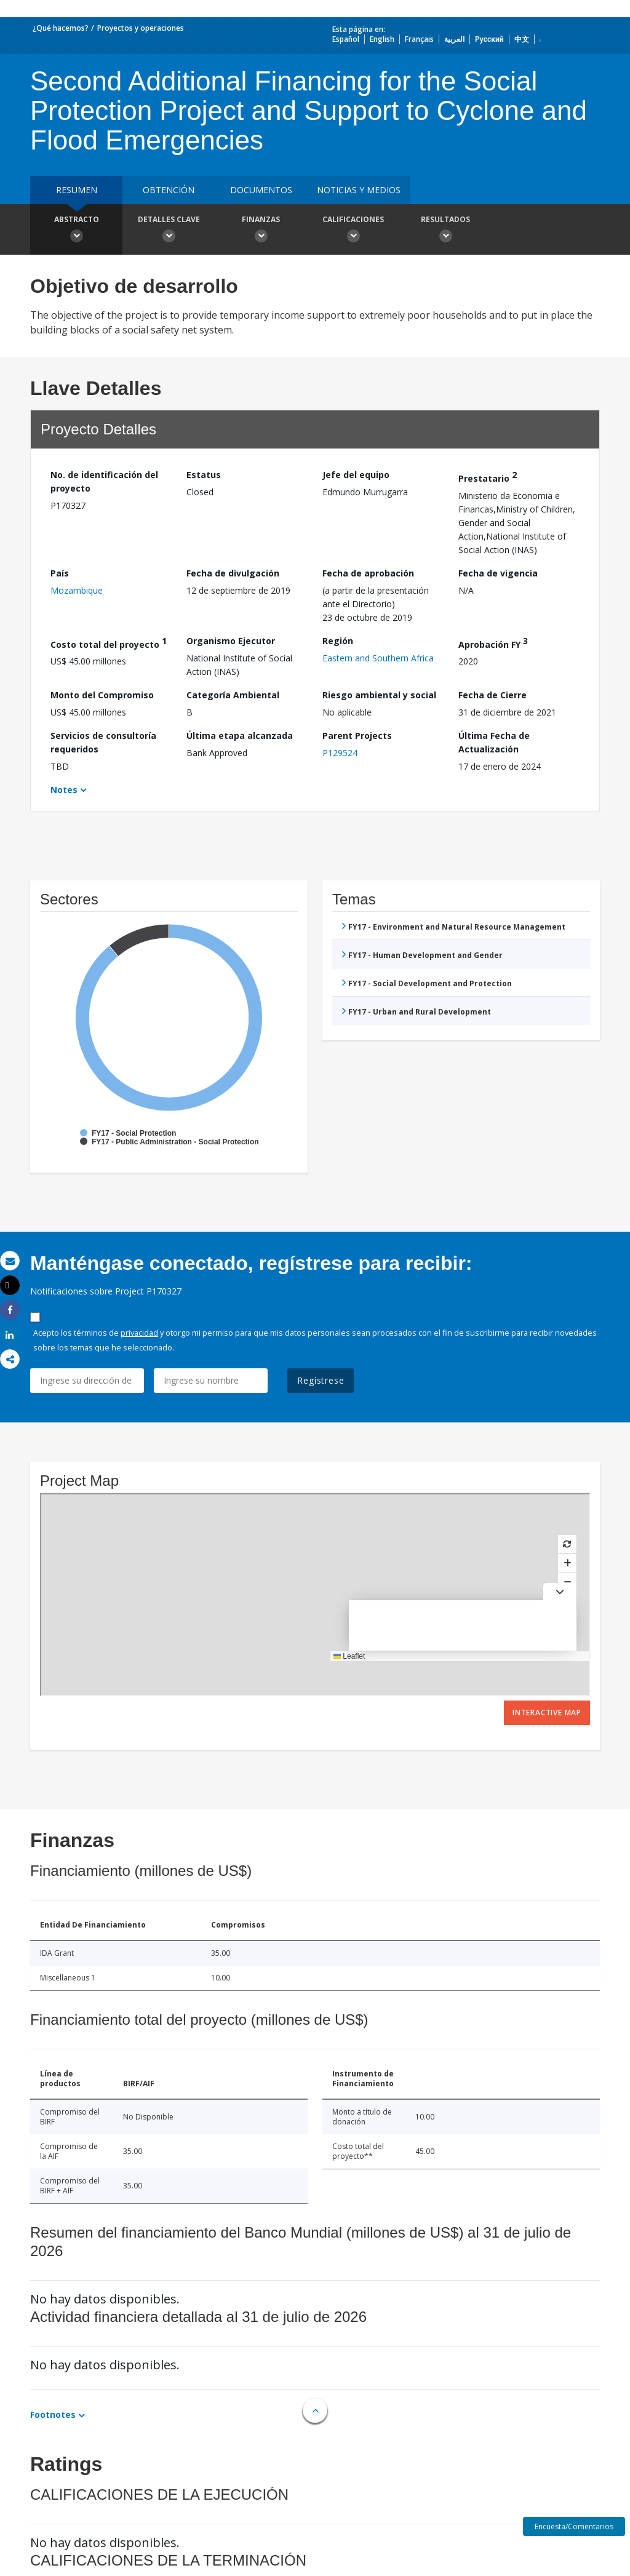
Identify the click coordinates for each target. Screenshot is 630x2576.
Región (337, 641)
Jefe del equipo (355, 475)
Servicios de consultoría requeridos (103, 742)
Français (419, 39)
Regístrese (320, 1380)
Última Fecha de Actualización (494, 742)
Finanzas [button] (261, 230)
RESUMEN (76, 190)
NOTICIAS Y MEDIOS (359, 190)
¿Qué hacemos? (61, 28)
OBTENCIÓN (168, 190)
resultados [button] (445, 230)
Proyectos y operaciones (140, 28)
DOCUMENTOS (261, 190)
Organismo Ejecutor (230, 641)
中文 (521, 39)
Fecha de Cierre (492, 695)
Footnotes (53, 2414)
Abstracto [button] (76, 230)
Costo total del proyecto (108, 642)
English (382, 39)
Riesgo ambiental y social (379, 695)
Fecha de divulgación (232, 573)
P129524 (339, 753)
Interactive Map (546, 1712)
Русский (489, 39)
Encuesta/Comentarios (574, 2526)
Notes (64, 790)
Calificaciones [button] (353, 230)
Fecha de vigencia (498, 573)
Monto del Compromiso (102, 695)
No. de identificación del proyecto (104, 481)
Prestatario (487, 476)
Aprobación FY (493, 642)
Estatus (203, 475)
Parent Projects (357, 735)
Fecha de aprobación (368, 573)
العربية (454, 39)
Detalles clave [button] (168, 230)
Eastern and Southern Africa (378, 658)
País (59, 573)
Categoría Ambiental (232, 695)
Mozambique (76, 590)
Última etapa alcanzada (239, 735)
